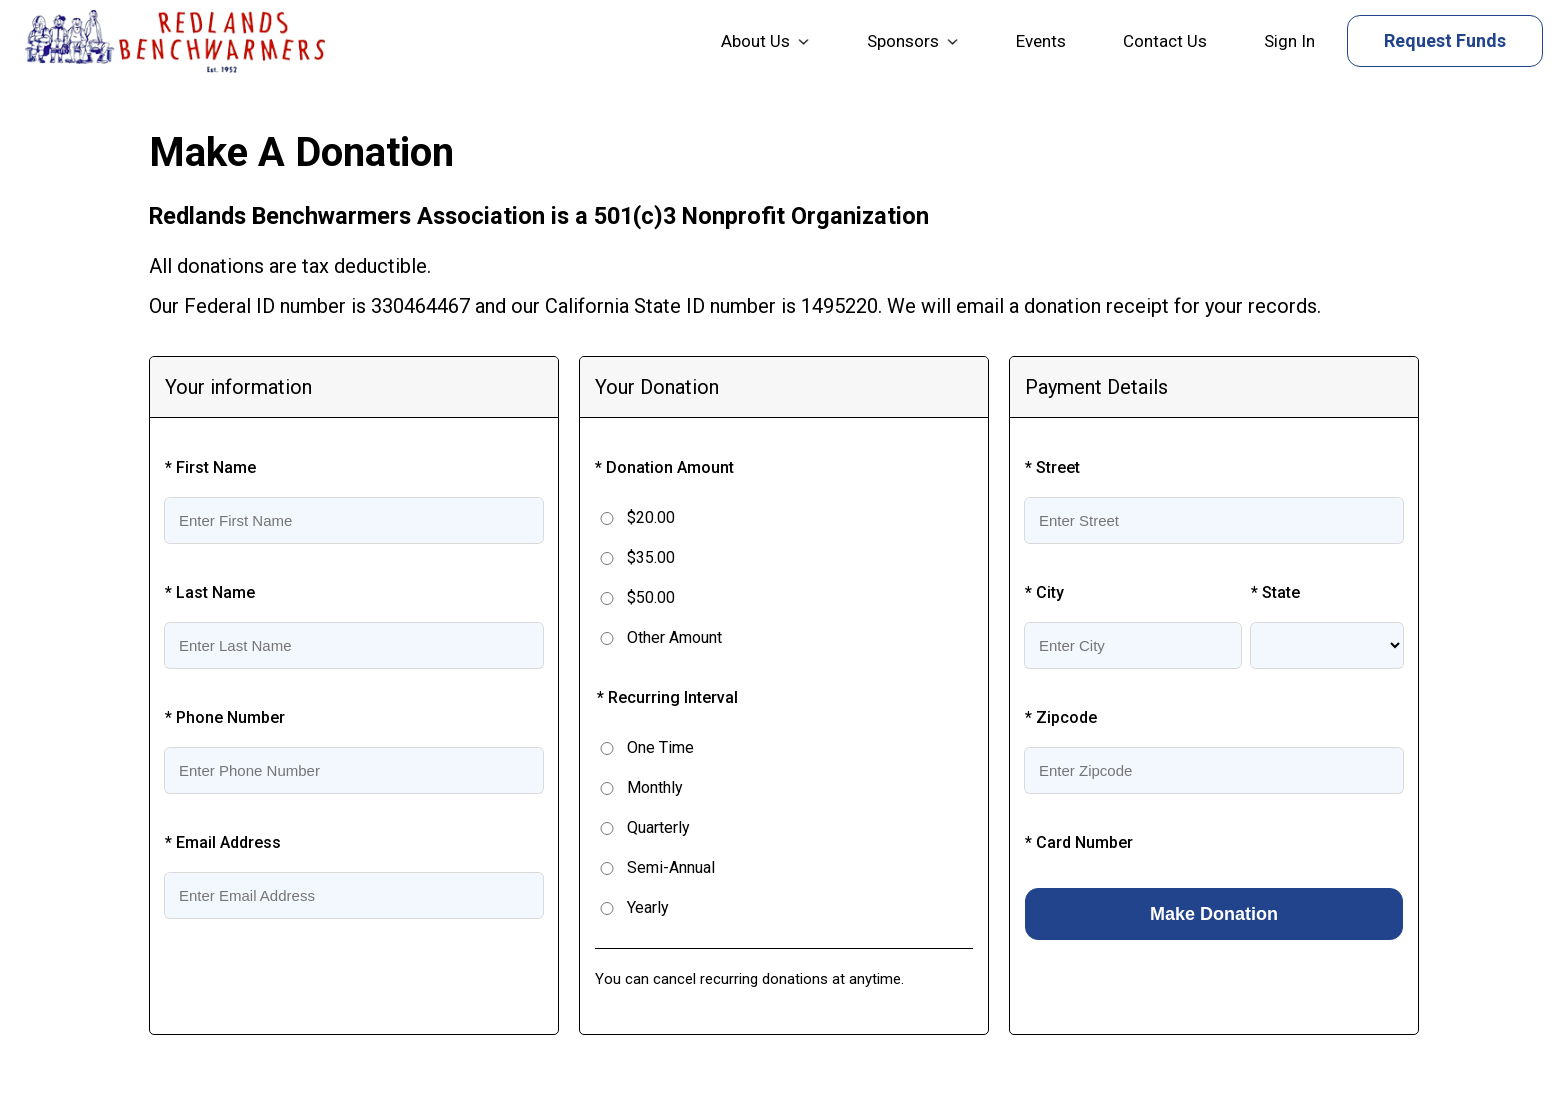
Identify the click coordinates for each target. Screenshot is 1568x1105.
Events (1041, 41)
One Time (660, 747)
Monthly (655, 787)
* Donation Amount (664, 467)
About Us (755, 41)
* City (1044, 592)
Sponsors (903, 41)
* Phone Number (225, 717)
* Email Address (223, 842)
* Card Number (1079, 842)
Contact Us (1165, 41)
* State (1275, 592)
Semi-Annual (671, 867)
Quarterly (658, 827)
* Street (1052, 467)
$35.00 (651, 557)
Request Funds (1445, 40)
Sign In (1289, 41)
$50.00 (651, 597)
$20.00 (651, 517)
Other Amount (674, 637)
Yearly (648, 907)
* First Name (210, 467)
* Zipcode (1061, 717)
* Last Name (210, 592)
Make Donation (1214, 914)
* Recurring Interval (667, 697)
